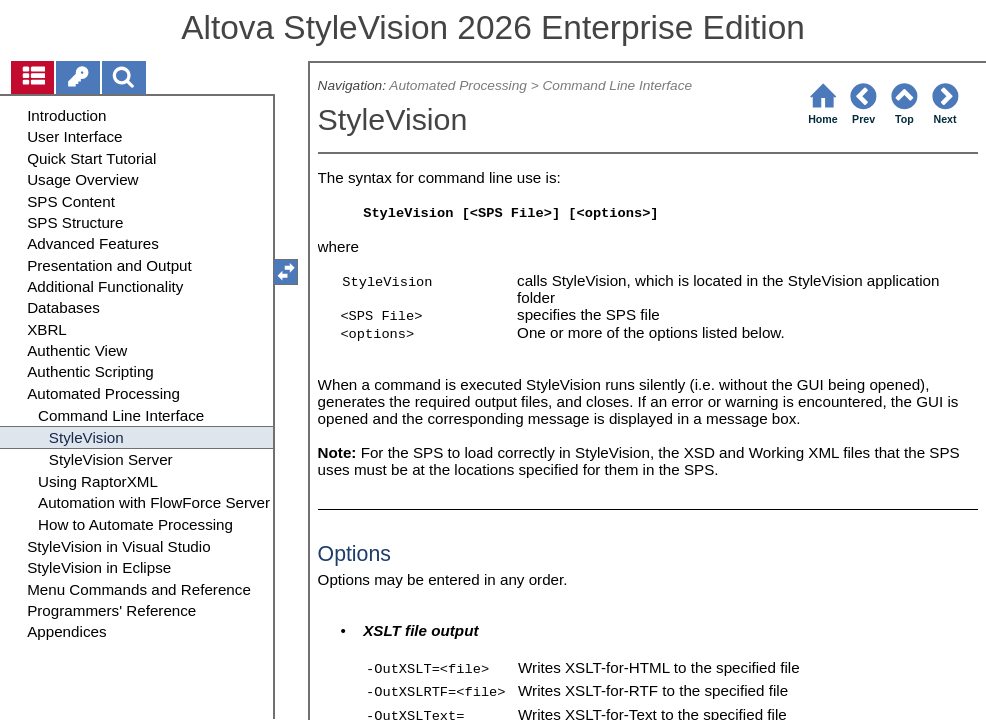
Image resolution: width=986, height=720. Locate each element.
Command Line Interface (617, 85)
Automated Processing (458, 85)
